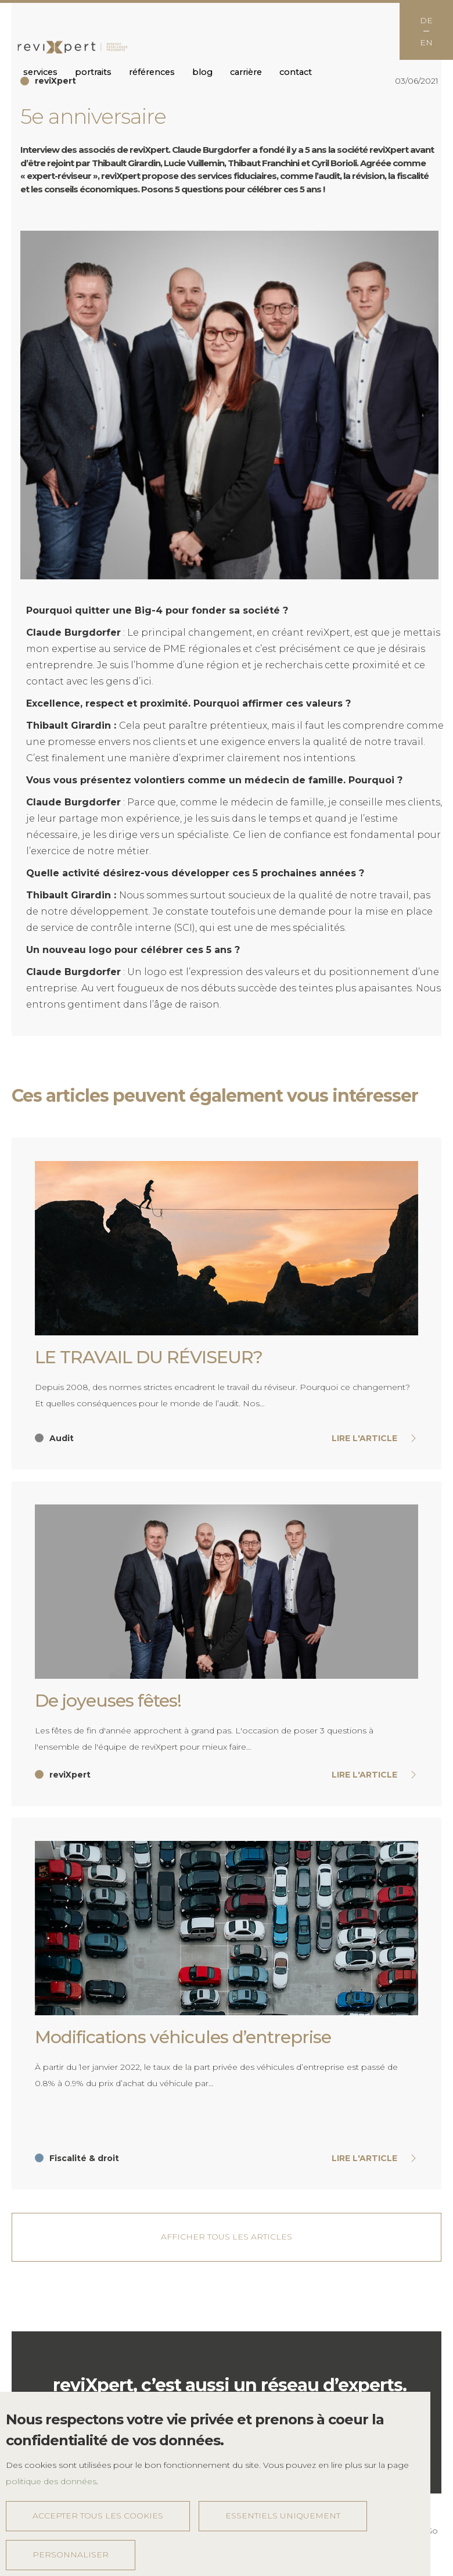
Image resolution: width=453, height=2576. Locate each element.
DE (426, 20)
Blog (202, 72)
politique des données (51, 2481)
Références (152, 72)
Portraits (93, 72)
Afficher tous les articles (226, 2236)
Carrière (246, 72)
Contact (295, 72)
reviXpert (73, 47)
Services (40, 72)
